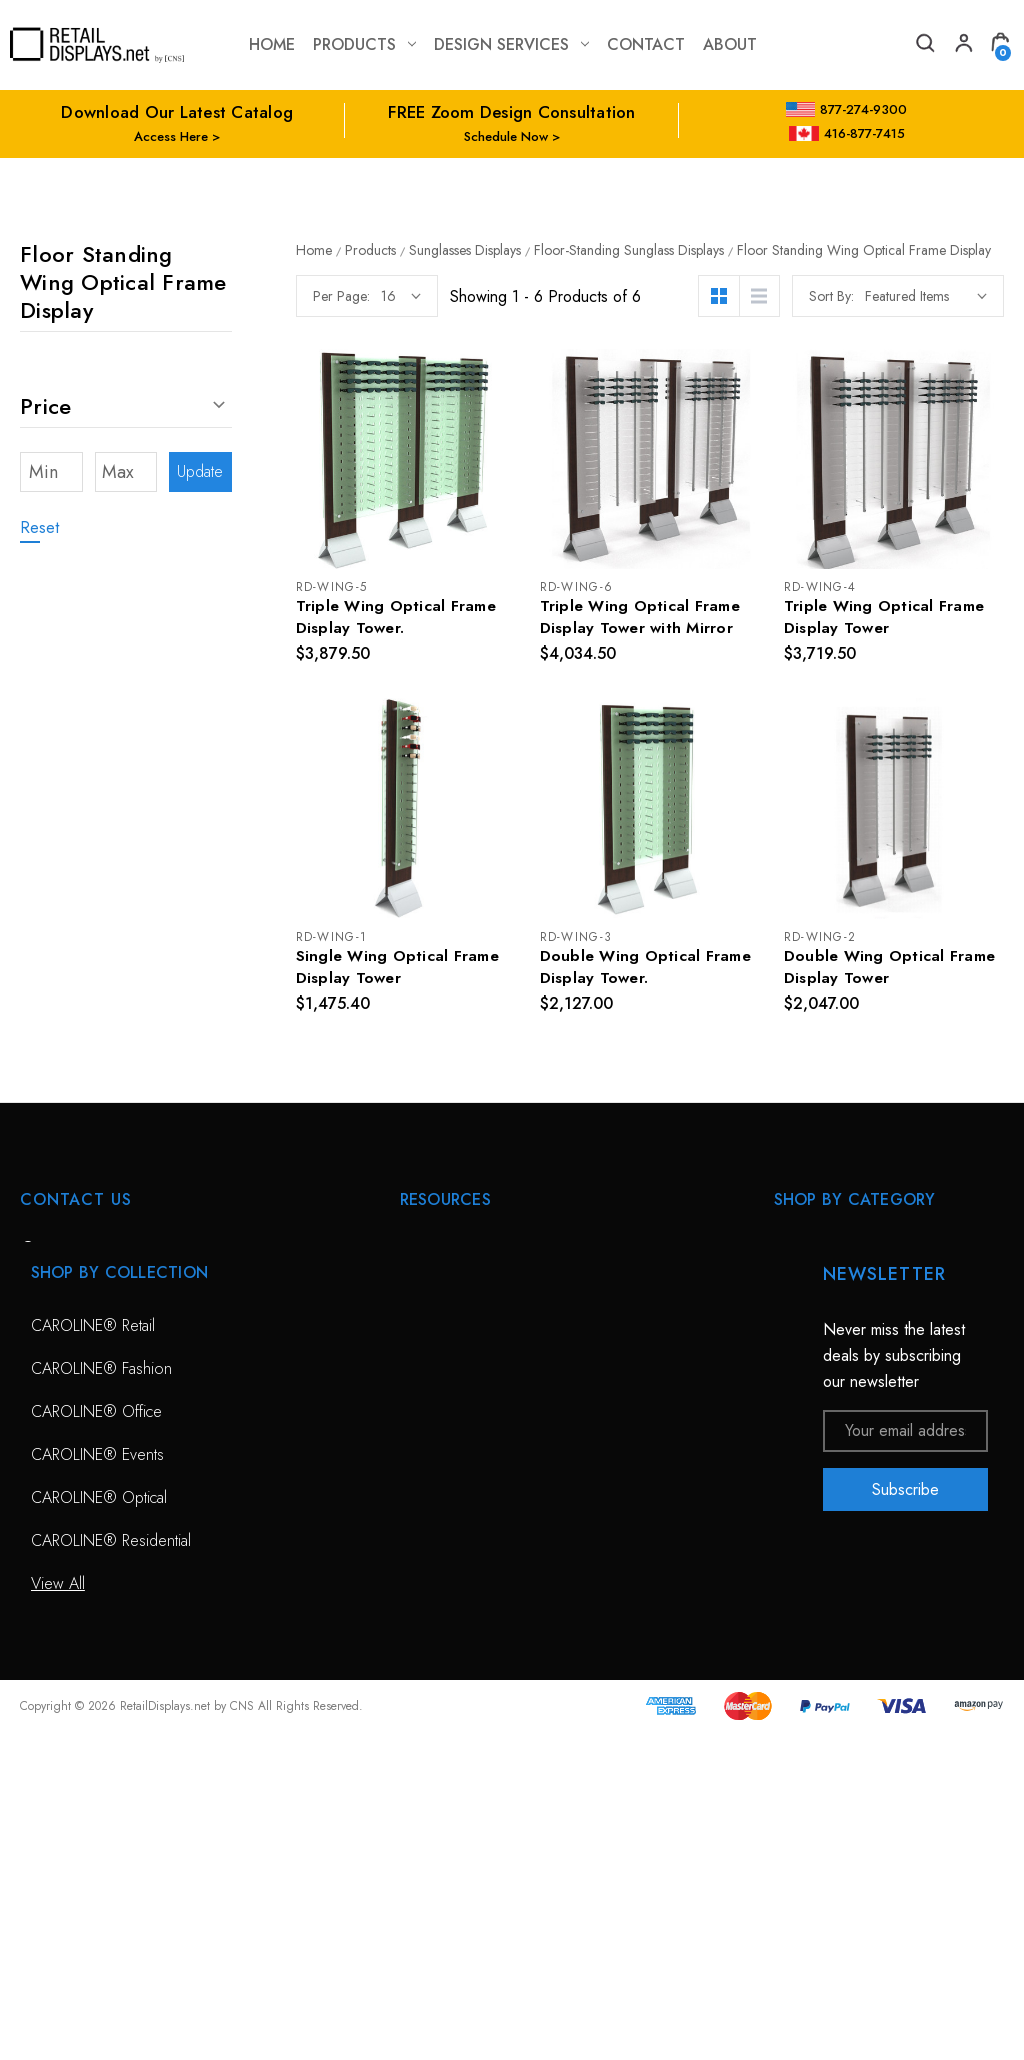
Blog (415, 1557)
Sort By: (831, 296)
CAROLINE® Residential (111, 1868)
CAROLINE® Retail (93, 1653)
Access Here (171, 136)
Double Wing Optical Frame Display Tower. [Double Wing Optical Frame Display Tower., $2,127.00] (648, 970)
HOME (422, 1256)
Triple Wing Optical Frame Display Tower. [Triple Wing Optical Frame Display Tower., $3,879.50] (398, 618)
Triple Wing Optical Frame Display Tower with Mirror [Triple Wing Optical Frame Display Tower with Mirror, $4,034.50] (642, 618)
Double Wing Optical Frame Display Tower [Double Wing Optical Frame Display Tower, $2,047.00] (892, 970)
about (730, 44)
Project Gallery (448, 1471)
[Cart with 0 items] (1000, 45)
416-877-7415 (847, 133)
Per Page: (341, 296)
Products (364, 44)
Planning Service (454, 1385)
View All (801, 1385)
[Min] (51, 472)
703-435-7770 (103, 1364)
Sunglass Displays (832, 1342)
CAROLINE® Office (96, 1739)
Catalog (425, 1514)
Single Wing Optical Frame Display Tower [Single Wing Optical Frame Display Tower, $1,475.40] (399, 970)
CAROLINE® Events (97, 1782)
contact (646, 44)
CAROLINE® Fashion (101, 1696)
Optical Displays (826, 1299)
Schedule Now (506, 136)
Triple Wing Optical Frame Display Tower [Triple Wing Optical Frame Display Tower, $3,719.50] (886, 618)
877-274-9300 (846, 109)
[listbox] (926, 296)
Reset (39, 528)
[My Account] (962, 45)
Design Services (511, 44)
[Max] (126, 472)
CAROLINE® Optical (99, 1825)
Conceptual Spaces (464, 1428)
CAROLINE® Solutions (850, 1256)
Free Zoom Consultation (480, 1299)
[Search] (924, 45)
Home (272, 44)
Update (200, 471)
